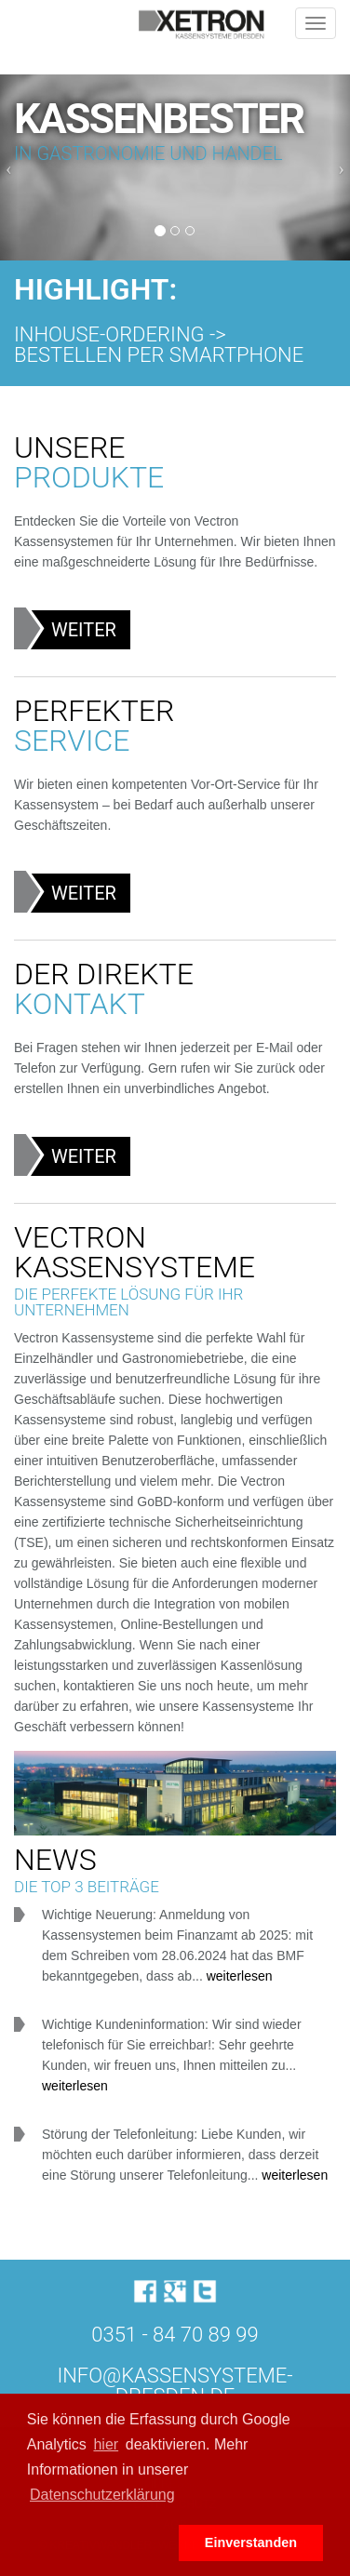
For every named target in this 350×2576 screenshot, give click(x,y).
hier (105, 2444)
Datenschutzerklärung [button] (102, 2495)
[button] (99, 2543)
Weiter (83, 630)
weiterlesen (240, 1976)
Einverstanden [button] (251, 2542)
